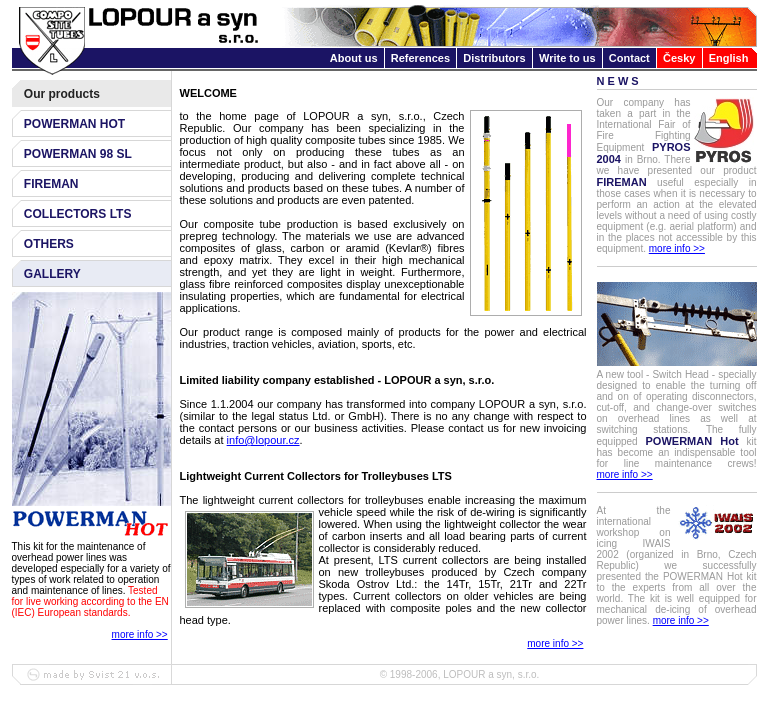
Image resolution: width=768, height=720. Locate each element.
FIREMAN (51, 184)
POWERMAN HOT (74, 124)
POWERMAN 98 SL (78, 154)
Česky (679, 58)
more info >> (140, 634)
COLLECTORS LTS (78, 214)
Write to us (567, 58)
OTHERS (49, 244)
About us (354, 58)
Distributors (494, 58)
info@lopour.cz (263, 440)
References (420, 58)
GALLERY (52, 274)
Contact (629, 58)
